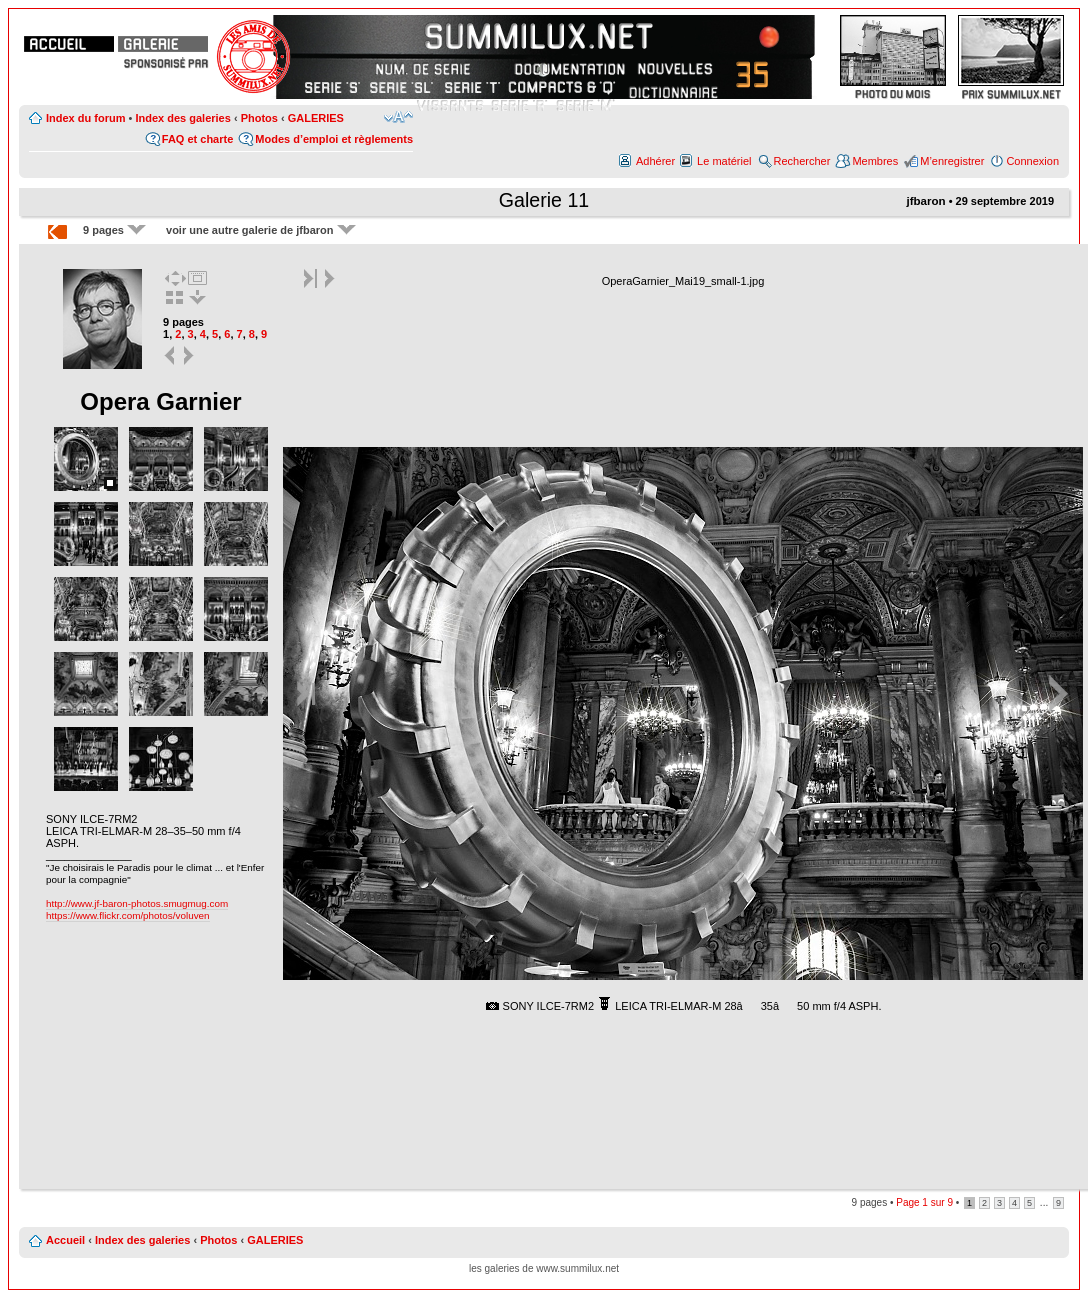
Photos (259, 118)
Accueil (65, 1240)
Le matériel (724, 161)
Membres (875, 161)
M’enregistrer (952, 161)
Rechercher (802, 161)
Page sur (924, 1202)
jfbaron (925, 201)
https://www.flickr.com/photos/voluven (128, 915)
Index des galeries (182, 118)
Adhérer (655, 161)
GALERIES (316, 118)
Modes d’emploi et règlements (334, 139)
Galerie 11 (544, 200)
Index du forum (85, 118)
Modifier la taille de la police (398, 117)
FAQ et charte (198, 139)
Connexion (1032, 161)
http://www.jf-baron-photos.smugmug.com (137, 903)
